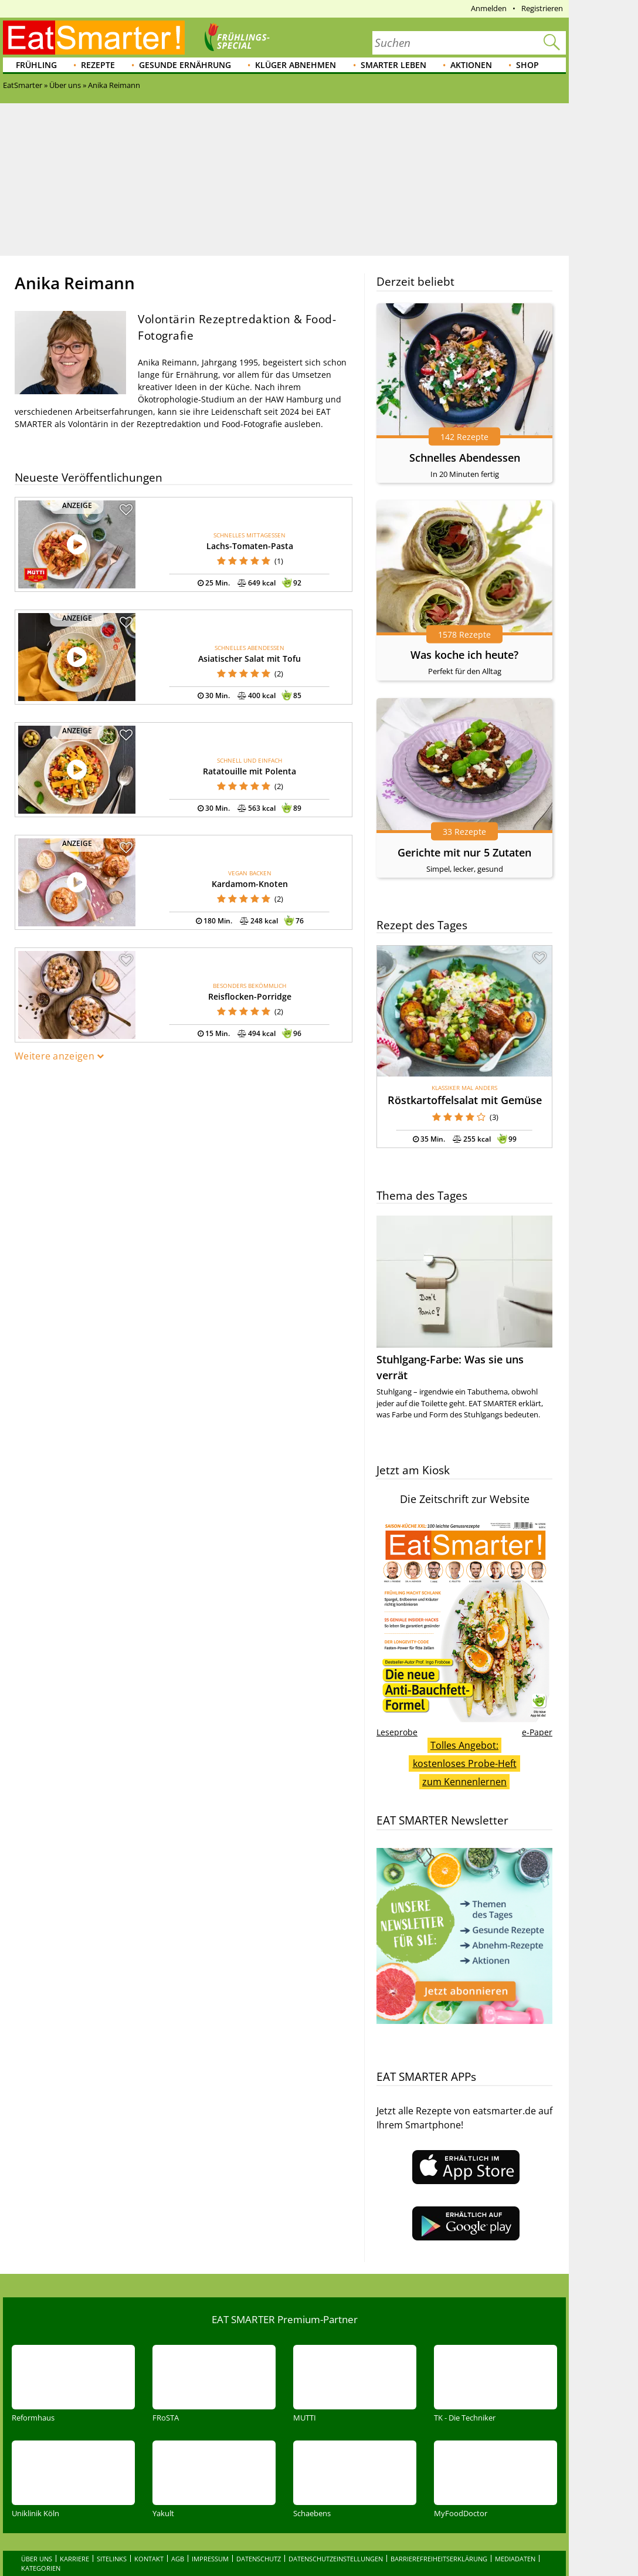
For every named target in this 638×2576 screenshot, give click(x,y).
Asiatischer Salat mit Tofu (249, 658)
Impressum (210, 2558)
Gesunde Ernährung (185, 64)
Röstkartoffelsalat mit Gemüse (465, 1100)
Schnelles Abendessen (464, 458)
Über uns (36, 2558)
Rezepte (98, 64)
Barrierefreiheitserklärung (439, 2558)
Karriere (74, 2558)
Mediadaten (515, 2558)
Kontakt (149, 2558)
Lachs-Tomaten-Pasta (249, 545)
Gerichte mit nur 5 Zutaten (464, 852)
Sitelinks (112, 2558)
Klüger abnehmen (295, 64)
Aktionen (471, 64)
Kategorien (40, 2568)
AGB (177, 2558)
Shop (527, 64)
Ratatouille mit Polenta (249, 771)
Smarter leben (393, 64)
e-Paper (537, 1732)
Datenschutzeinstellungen (336, 2558)
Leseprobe (397, 1732)
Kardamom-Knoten (250, 883)
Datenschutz (258, 2558)
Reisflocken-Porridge (249, 996)
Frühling (36, 64)
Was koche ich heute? (464, 655)
